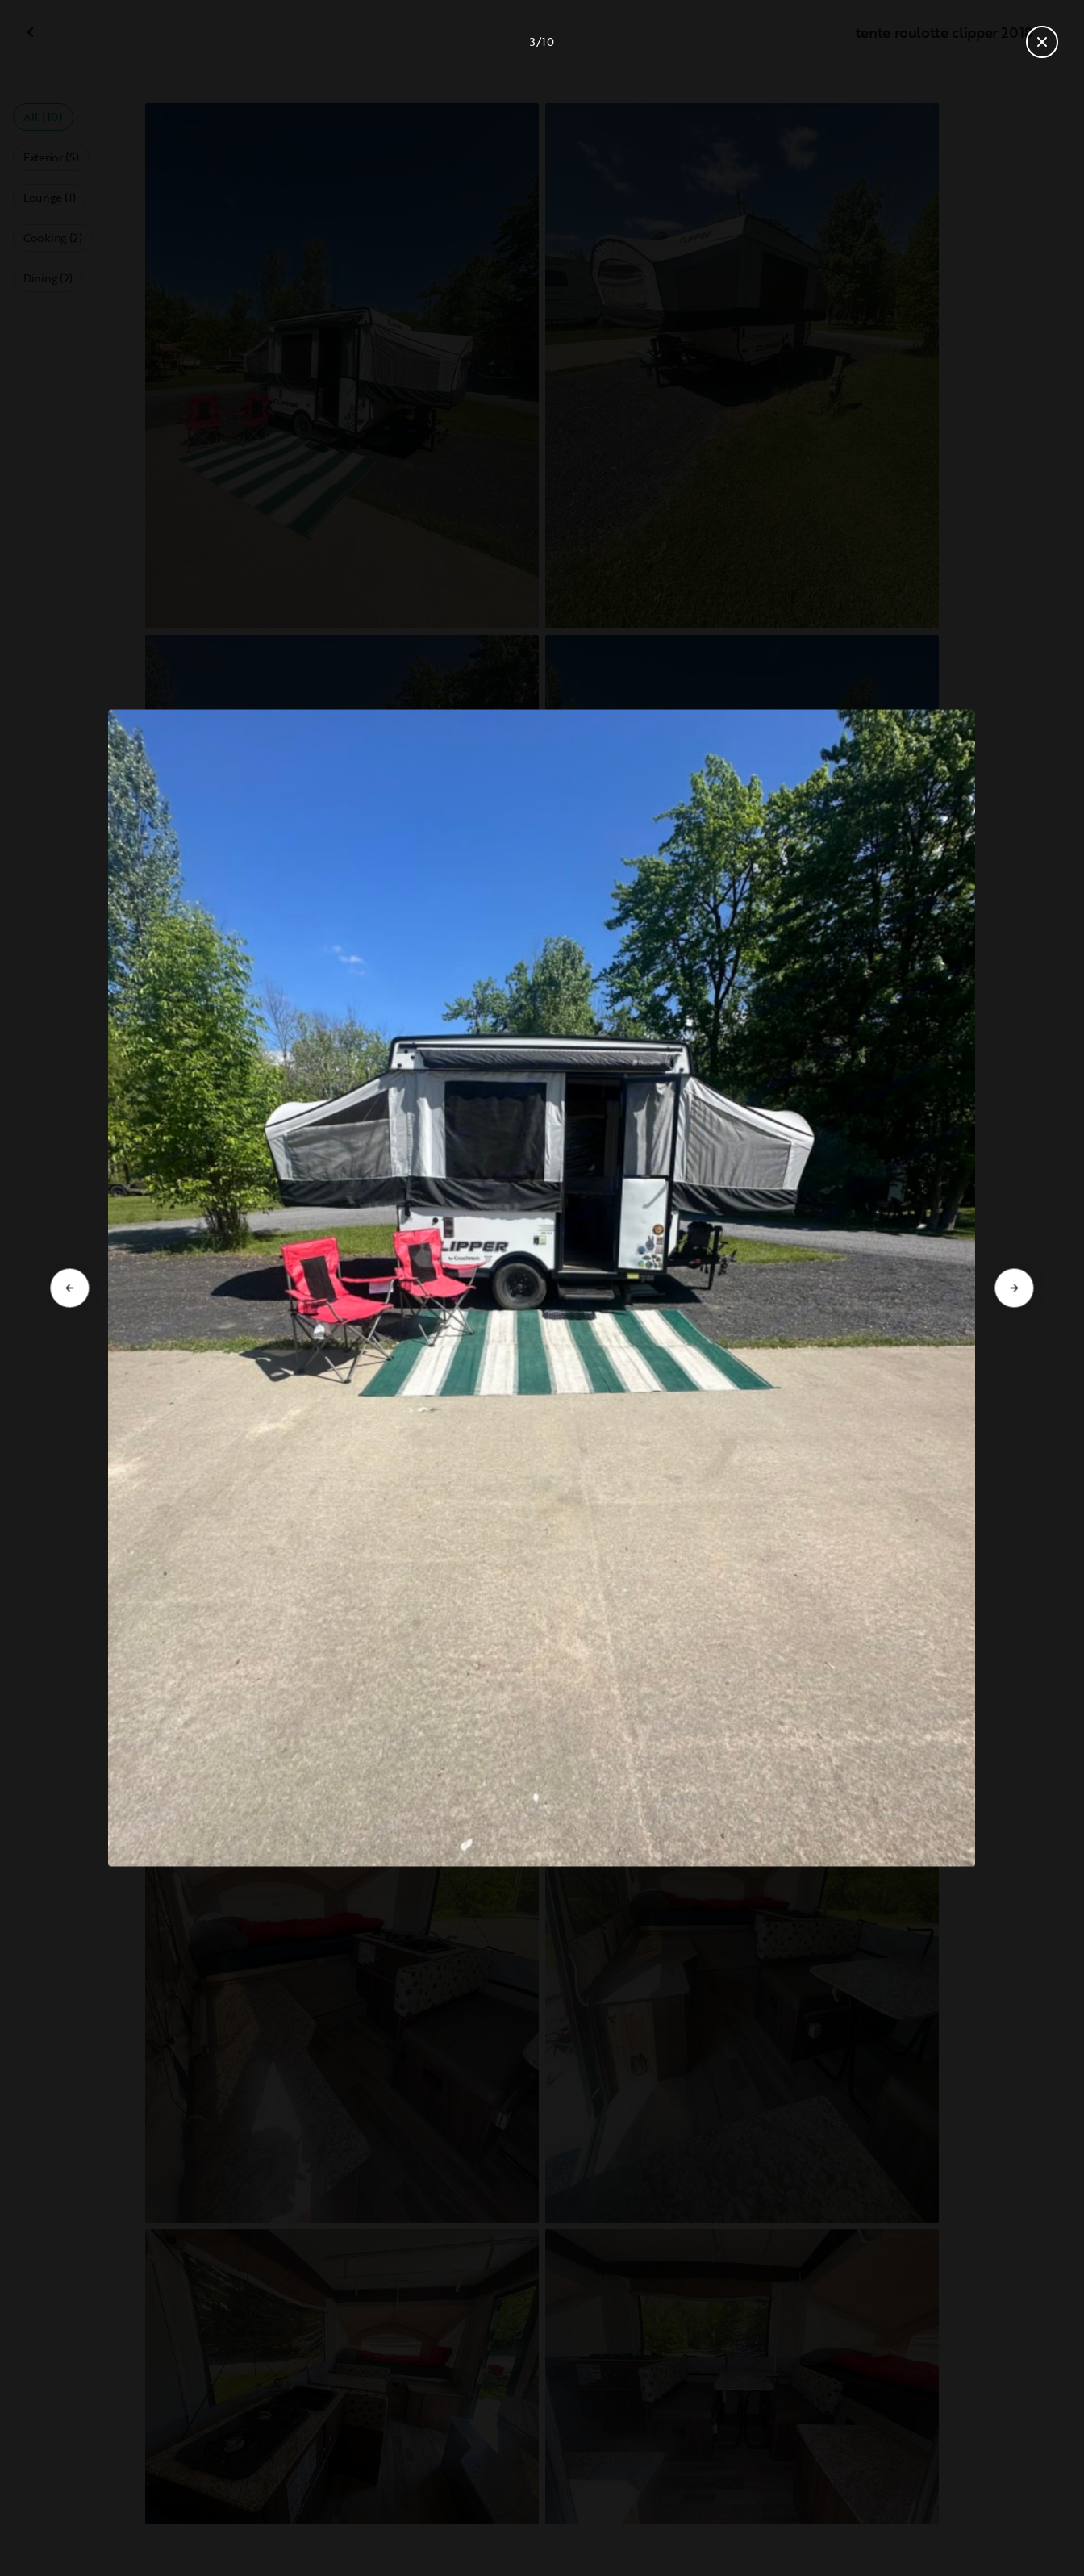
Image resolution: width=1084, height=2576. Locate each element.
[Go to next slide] (1014, 1288)
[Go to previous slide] (69, 1288)
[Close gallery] (1042, 42)
